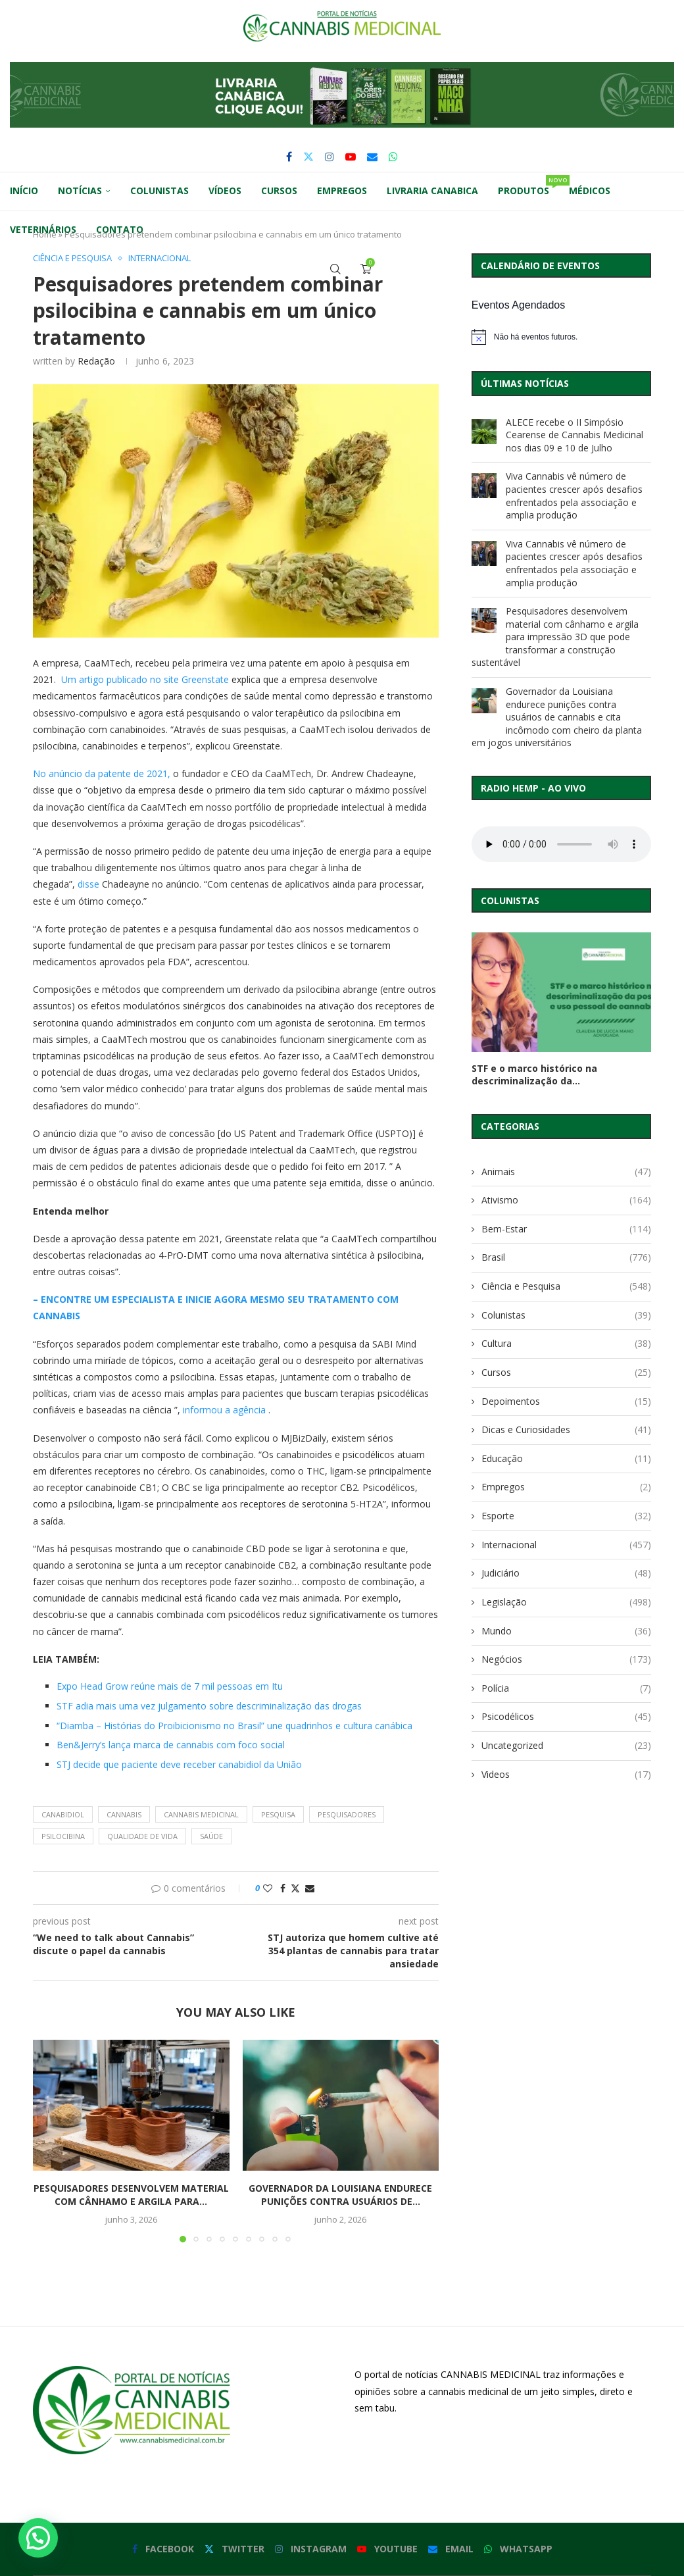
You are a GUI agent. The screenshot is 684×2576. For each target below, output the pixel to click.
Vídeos (224, 190)
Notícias (80, 190)
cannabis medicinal (201, 1814)
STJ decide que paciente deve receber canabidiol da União (179, 1764)
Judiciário (566, 1573)
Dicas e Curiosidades (566, 1429)
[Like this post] (267, 1888)
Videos (566, 1774)
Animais (566, 1171)
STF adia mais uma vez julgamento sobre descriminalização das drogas (209, 1706)
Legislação (566, 1602)
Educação (566, 1458)
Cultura (566, 1343)
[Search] (335, 269)
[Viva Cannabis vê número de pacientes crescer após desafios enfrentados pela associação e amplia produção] (484, 485)
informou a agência (224, 1409)
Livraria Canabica (432, 190)
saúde (211, 1836)
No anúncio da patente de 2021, (101, 773)
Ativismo (566, 1200)
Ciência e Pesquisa (566, 1286)
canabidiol (62, 1814)
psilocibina (63, 1836)
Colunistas (159, 190)
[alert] (561, 337)
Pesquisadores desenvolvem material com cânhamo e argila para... (131, 2195)
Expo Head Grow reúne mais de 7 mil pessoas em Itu (170, 1686)
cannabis (124, 1814)
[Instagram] (329, 156)
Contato (119, 229)
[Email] (372, 156)
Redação (96, 361)
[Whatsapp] (393, 156)
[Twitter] (308, 156)
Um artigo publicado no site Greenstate (145, 679)
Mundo (566, 1631)
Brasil (566, 1257)
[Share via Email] (309, 1888)
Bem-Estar (566, 1229)
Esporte (566, 1516)
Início (24, 190)
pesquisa (278, 1814)
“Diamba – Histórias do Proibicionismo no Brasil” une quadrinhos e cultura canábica (234, 1725)
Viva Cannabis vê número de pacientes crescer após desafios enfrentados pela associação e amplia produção (574, 495)
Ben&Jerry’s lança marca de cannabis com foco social (171, 1744)
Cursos (279, 190)
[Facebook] (289, 156)
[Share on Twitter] (295, 1888)
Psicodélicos (566, 1716)
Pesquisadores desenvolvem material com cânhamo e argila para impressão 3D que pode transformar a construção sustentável (555, 637)
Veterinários (43, 229)
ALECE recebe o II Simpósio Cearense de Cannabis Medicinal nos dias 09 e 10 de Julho (574, 435)
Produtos (528, 186)
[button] (342, 95)
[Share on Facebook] (282, 1888)
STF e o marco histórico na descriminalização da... (534, 1074)
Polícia (566, 1688)
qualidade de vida (142, 1836)
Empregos (342, 190)
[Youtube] (350, 156)
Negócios (566, 1659)
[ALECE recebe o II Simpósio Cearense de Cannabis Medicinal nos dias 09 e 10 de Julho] (484, 431)
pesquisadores (347, 1814)
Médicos (589, 190)
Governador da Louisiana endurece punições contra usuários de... (340, 2195)
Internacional (566, 1545)
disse (88, 884)
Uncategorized (566, 1745)
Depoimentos (566, 1401)
